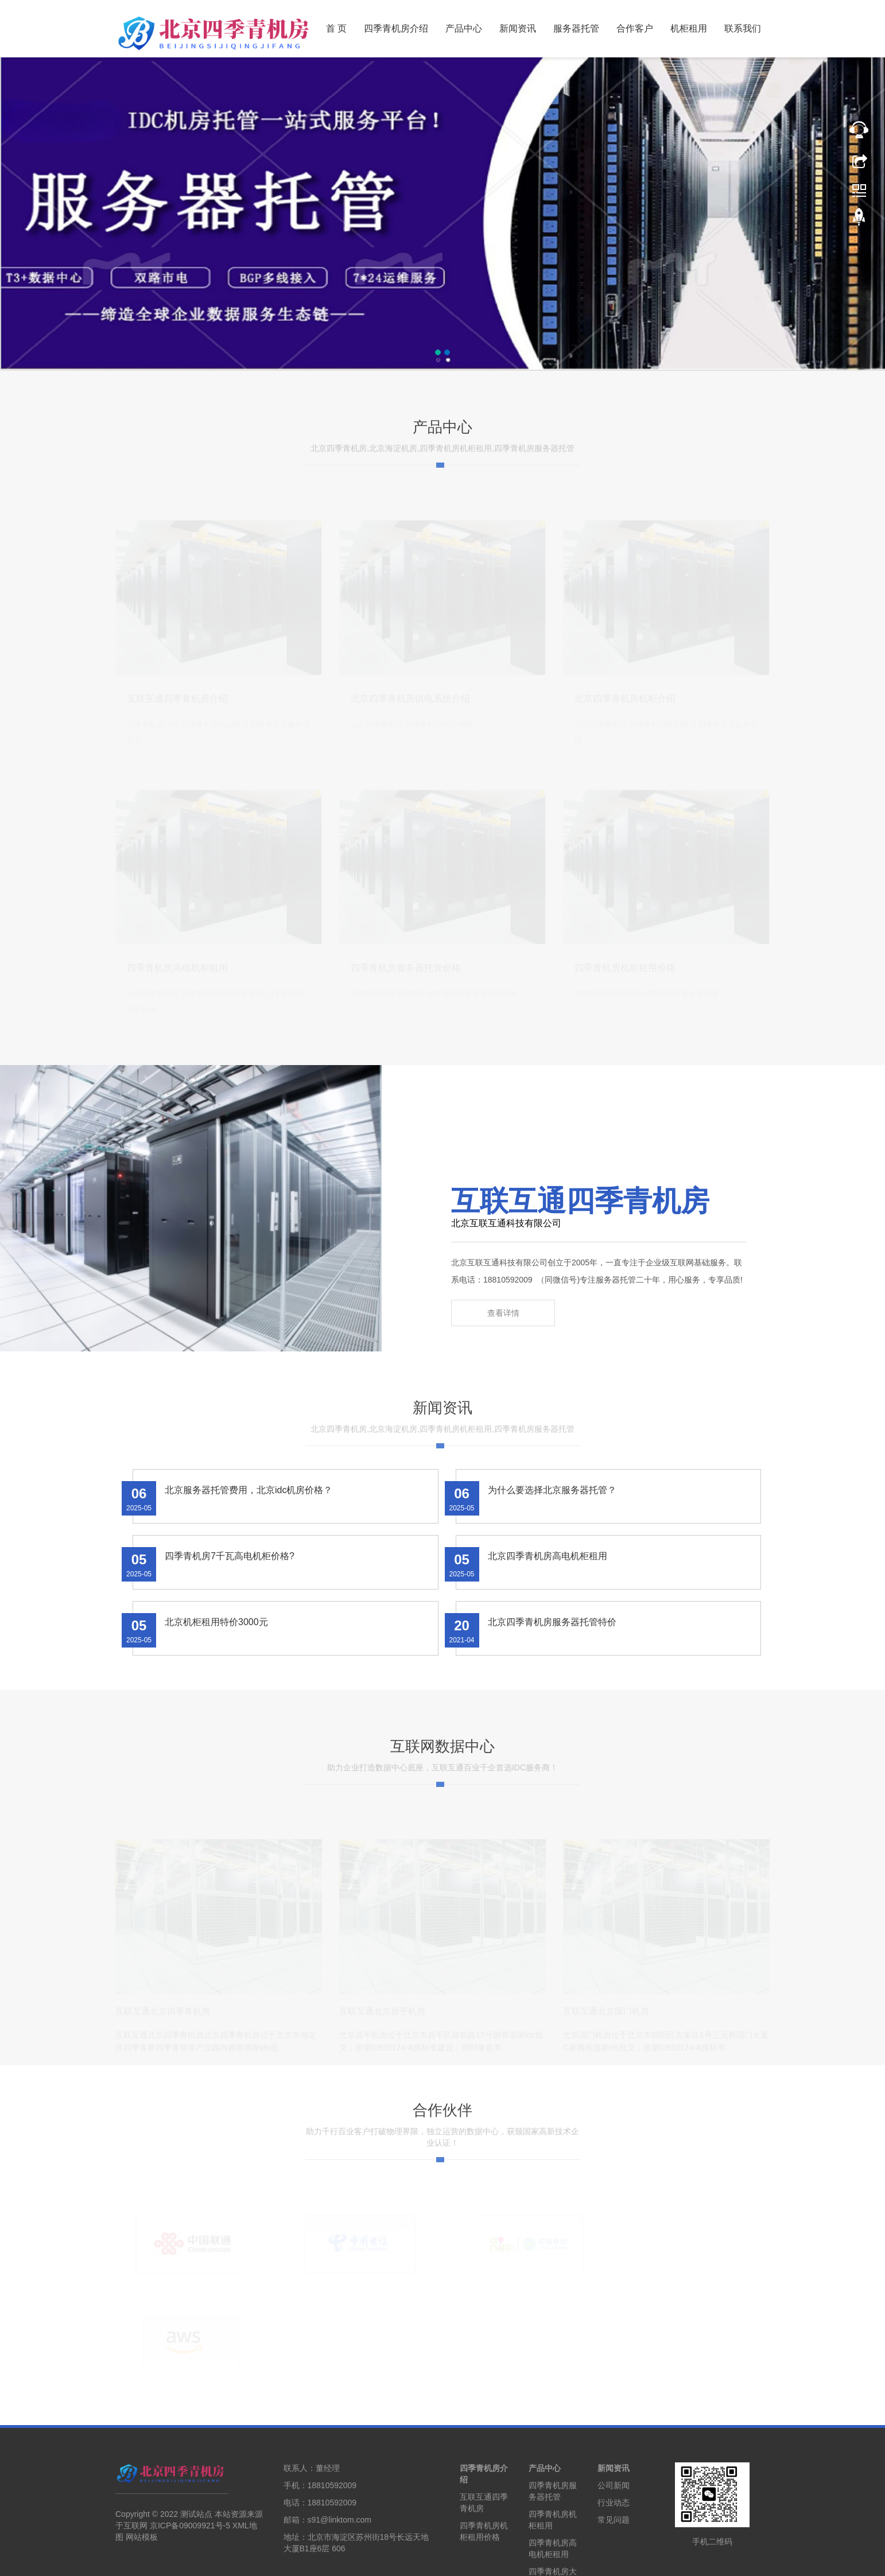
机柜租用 (688, 28)
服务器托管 (576, 28)
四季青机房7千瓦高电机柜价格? (229, 1583)
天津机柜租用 (418, 2559)
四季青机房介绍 (396, 28)
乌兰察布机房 (643, 2559)
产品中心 (463, 28)
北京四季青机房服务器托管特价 (552, 1649)
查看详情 (503, 1342)
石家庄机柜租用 (535, 2559)
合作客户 (634, 28)
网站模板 (142, 2462)
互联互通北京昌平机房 (382, 2037)
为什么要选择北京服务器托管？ (552, 1517)
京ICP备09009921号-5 (190, 2450)
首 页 (336, 28)
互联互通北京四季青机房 (162, 2037)
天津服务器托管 (362, 2559)
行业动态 (613, 2428)
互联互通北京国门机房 (606, 2037)
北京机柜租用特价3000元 (216, 1649)
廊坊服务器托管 (474, 2559)
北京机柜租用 (305, 2559)
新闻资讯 (517, 28)
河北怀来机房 (591, 2559)
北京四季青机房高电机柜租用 (547, 1583)
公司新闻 (613, 2410)
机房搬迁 (689, 2559)
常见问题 (613, 2445)
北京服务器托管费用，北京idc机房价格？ (248, 1517)
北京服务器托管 (249, 2559)
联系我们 (742, 28)
